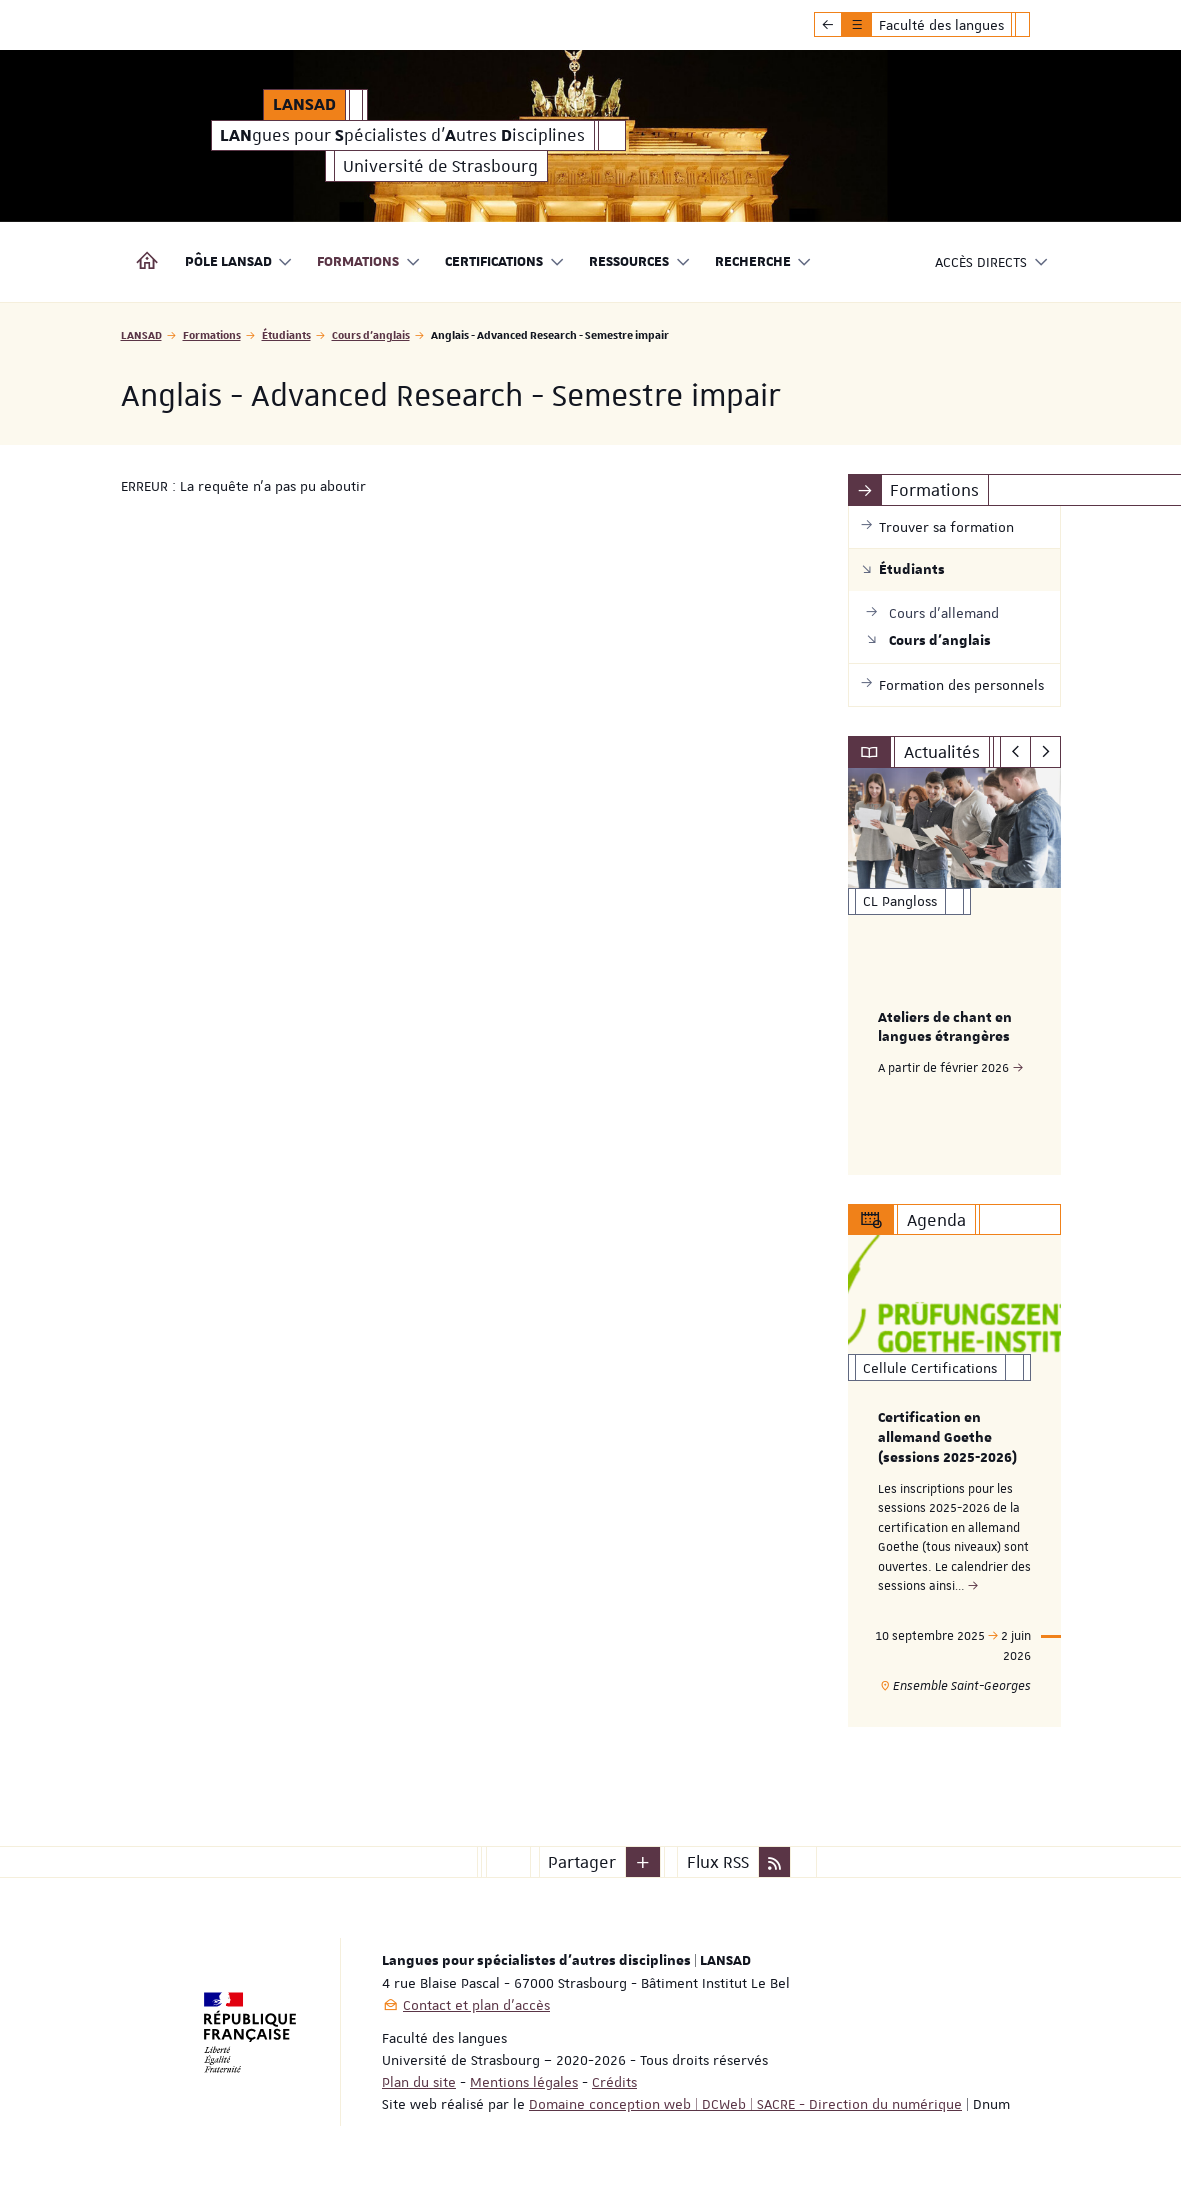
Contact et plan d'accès (476, 2005)
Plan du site (419, 2082)
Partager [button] (582, 1862)
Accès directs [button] (992, 262)
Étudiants (286, 334)
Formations (212, 334)
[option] (954, 971)
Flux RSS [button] (718, 1862)
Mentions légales (524, 2082)
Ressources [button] (640, 262)
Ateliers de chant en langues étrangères (945, 1028)
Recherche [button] (764, 262)
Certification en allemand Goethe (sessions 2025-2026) (947, 1439)
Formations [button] (369, 262)
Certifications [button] (505, 262)
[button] (643, 1862)
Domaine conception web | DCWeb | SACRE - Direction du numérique (745, 2104)
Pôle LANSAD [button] (239, 262)
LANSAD (141, 334)
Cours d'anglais (371, 334)
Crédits (614, 2082)
